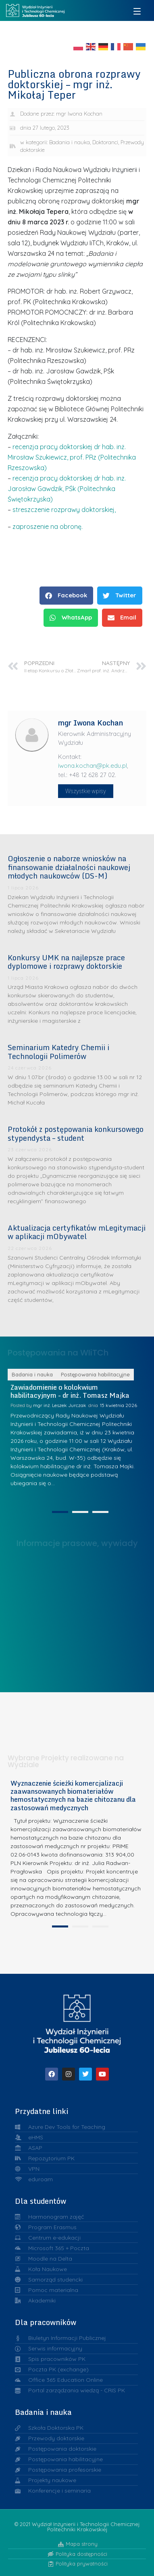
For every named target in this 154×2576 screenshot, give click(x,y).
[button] (66, 595)
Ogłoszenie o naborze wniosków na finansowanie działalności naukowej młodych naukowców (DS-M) (69, 867)
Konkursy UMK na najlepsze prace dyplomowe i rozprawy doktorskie (66, 961)
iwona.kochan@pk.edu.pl (92, 765)
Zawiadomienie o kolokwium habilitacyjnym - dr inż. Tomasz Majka (69, 1481)
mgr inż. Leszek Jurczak (59, 1495)
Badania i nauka (69, 142)
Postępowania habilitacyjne (95, 1464)
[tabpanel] (77, 1942)
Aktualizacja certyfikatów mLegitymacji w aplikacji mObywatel (77, 1232)
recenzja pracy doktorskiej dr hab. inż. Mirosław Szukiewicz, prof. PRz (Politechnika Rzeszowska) (72, 457)
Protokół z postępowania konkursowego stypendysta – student (76, 1133)
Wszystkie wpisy (85, 791)
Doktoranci (105, 142)
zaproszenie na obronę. (47, 526)
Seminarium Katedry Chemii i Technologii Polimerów (58, 1051)
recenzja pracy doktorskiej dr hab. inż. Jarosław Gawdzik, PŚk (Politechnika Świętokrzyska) (67, 488)
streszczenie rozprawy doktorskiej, (64, 510)
